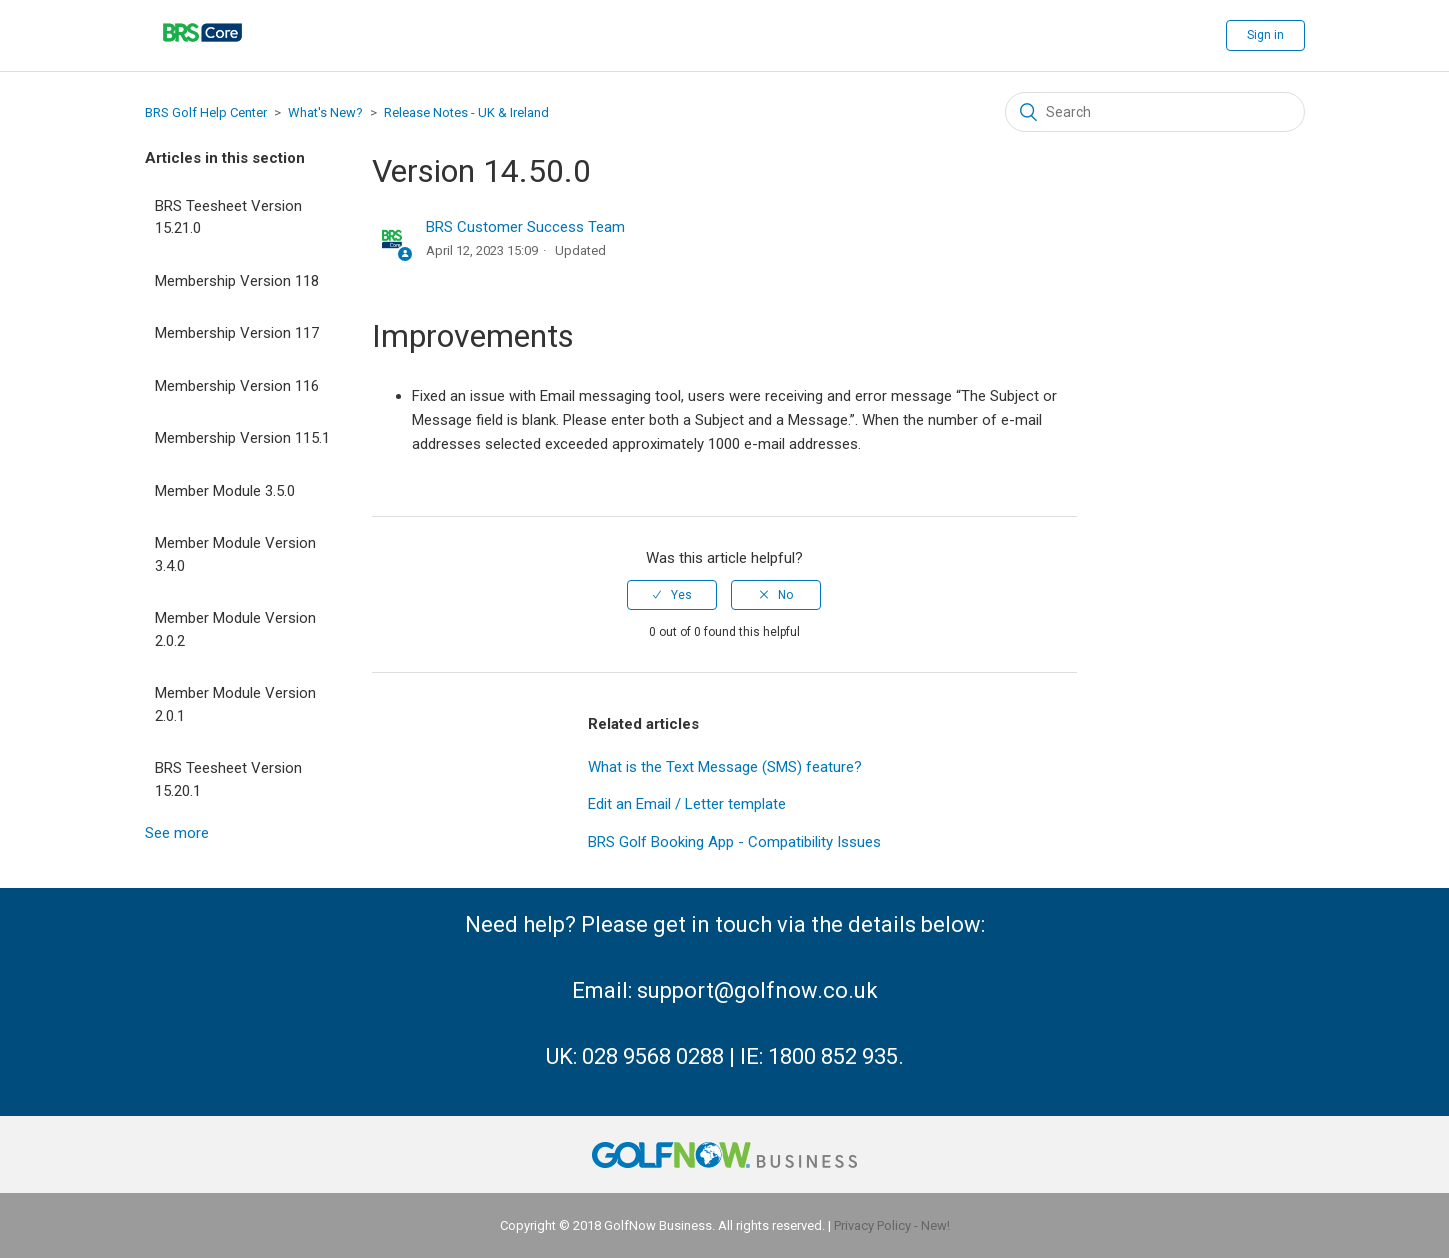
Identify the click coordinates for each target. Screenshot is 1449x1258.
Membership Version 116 (237, 386)
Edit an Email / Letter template (687, 804)
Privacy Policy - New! (892, 1225)
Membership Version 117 (237, 333)
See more (177, 833)
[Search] (1155, 112)
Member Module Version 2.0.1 (235, 704)
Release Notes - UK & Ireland (466, 112)
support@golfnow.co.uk (757, 990)
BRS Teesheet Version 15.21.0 (228, 217)
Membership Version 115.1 (242, 438)
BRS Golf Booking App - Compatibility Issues (734, 842)
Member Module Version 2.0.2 (235, 629)
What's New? (325, 112)
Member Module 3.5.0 (225, 491)
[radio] (672, 595)
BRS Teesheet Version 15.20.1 (228, 779)
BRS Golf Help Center (206, 112)
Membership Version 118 (237, 281)
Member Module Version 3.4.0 (235, 554)
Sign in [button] (1265, 35)
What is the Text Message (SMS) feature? (725, 767)
